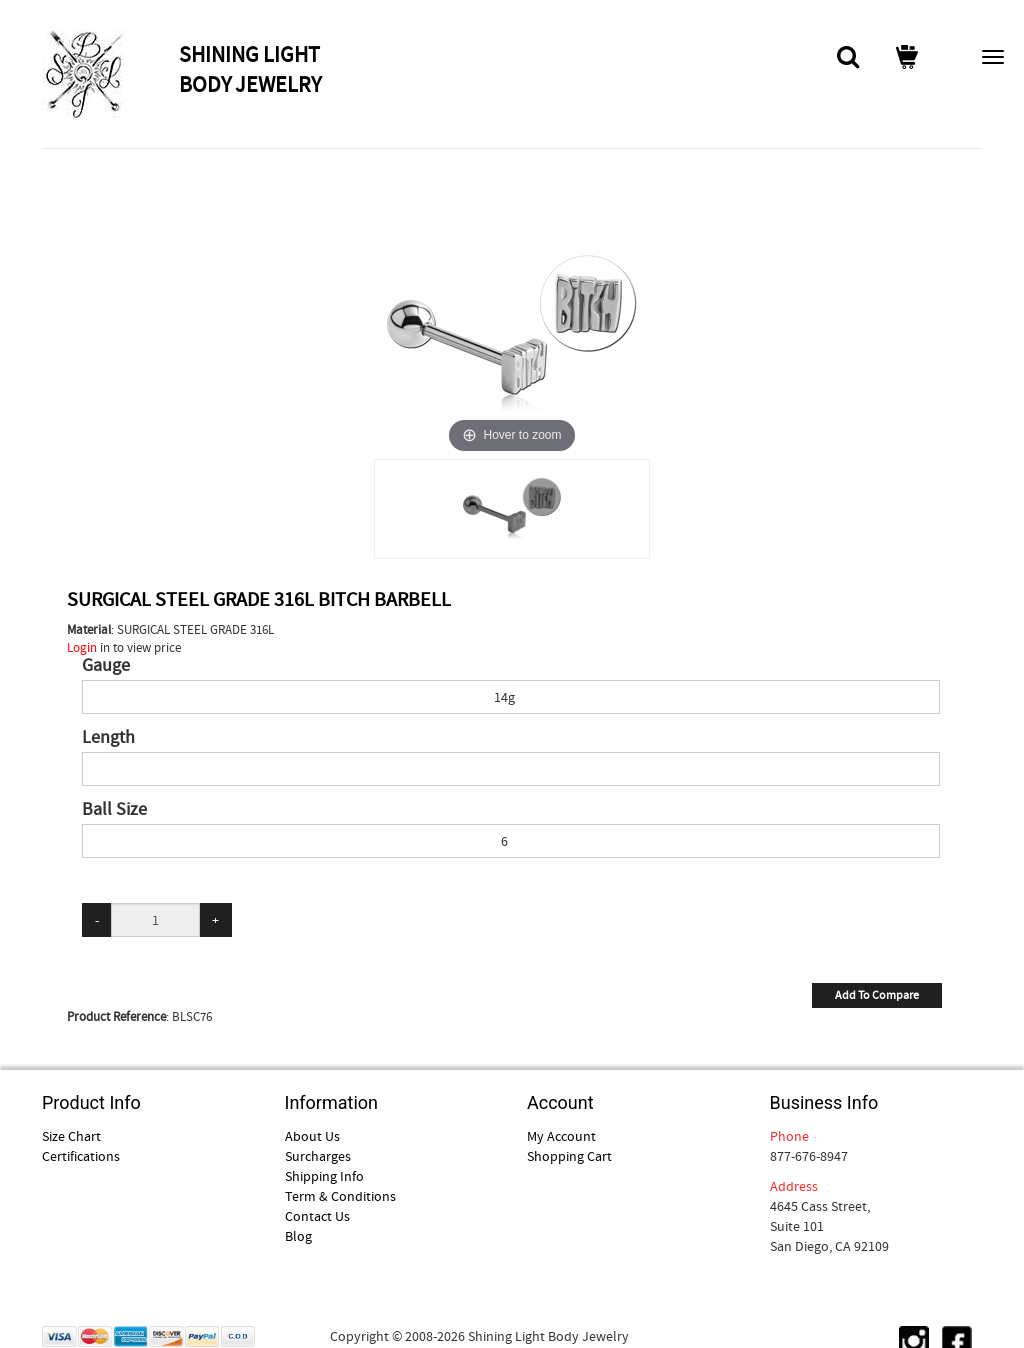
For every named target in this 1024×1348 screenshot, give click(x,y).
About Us (312, 1136)
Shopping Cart (569, 1156)
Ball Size (114, 810)
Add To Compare (877, 995)
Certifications (81, 1156)
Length (108, 738)
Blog (298, 1236)
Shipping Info (324, 1176)
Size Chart (71, 1136)
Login (82, 647)
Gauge (106, 666)
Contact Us (317, 1216)
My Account (561, 1136)
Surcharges (318, 1156)
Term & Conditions (340, 1196)
